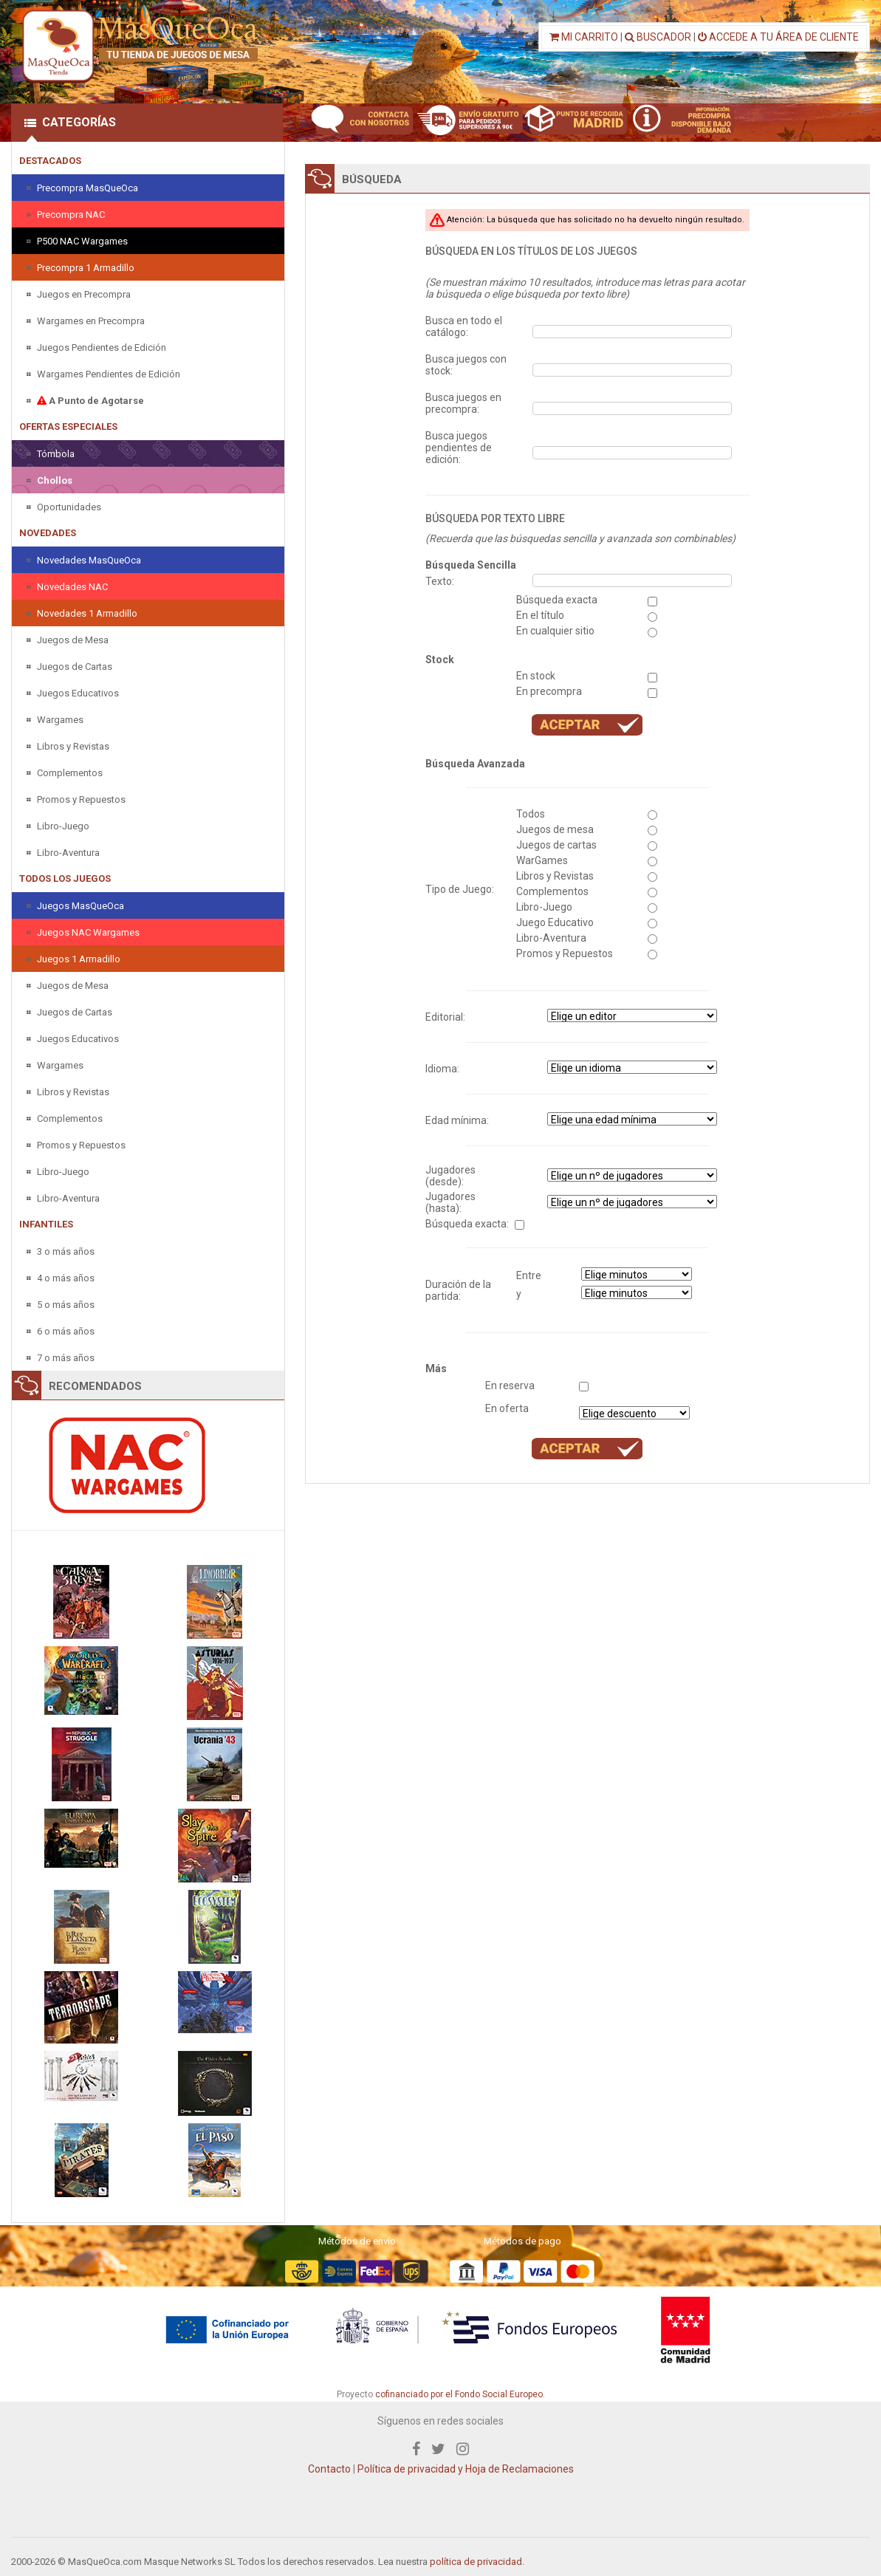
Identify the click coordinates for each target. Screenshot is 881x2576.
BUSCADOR (658, 37)
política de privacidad (476, 2561)
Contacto (329, 2469)
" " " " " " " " (632, 1067)
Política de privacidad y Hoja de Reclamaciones (465, 2469)
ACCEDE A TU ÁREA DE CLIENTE (778, 37)
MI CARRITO (583, 37)
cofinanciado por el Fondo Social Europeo (459, 2394)
